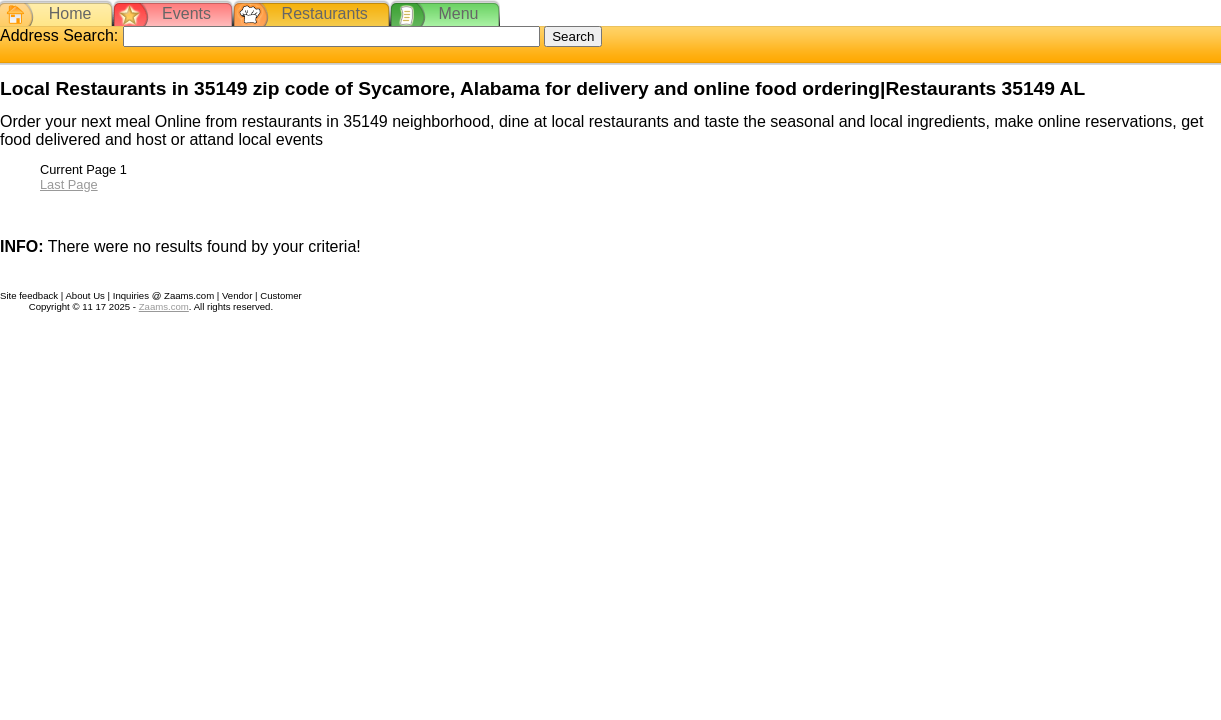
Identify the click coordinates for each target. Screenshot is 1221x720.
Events (186, 13)
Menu (458, 13)
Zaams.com (164, 306)
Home (70, 13)
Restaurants (325, 13)
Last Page (69, 184)
